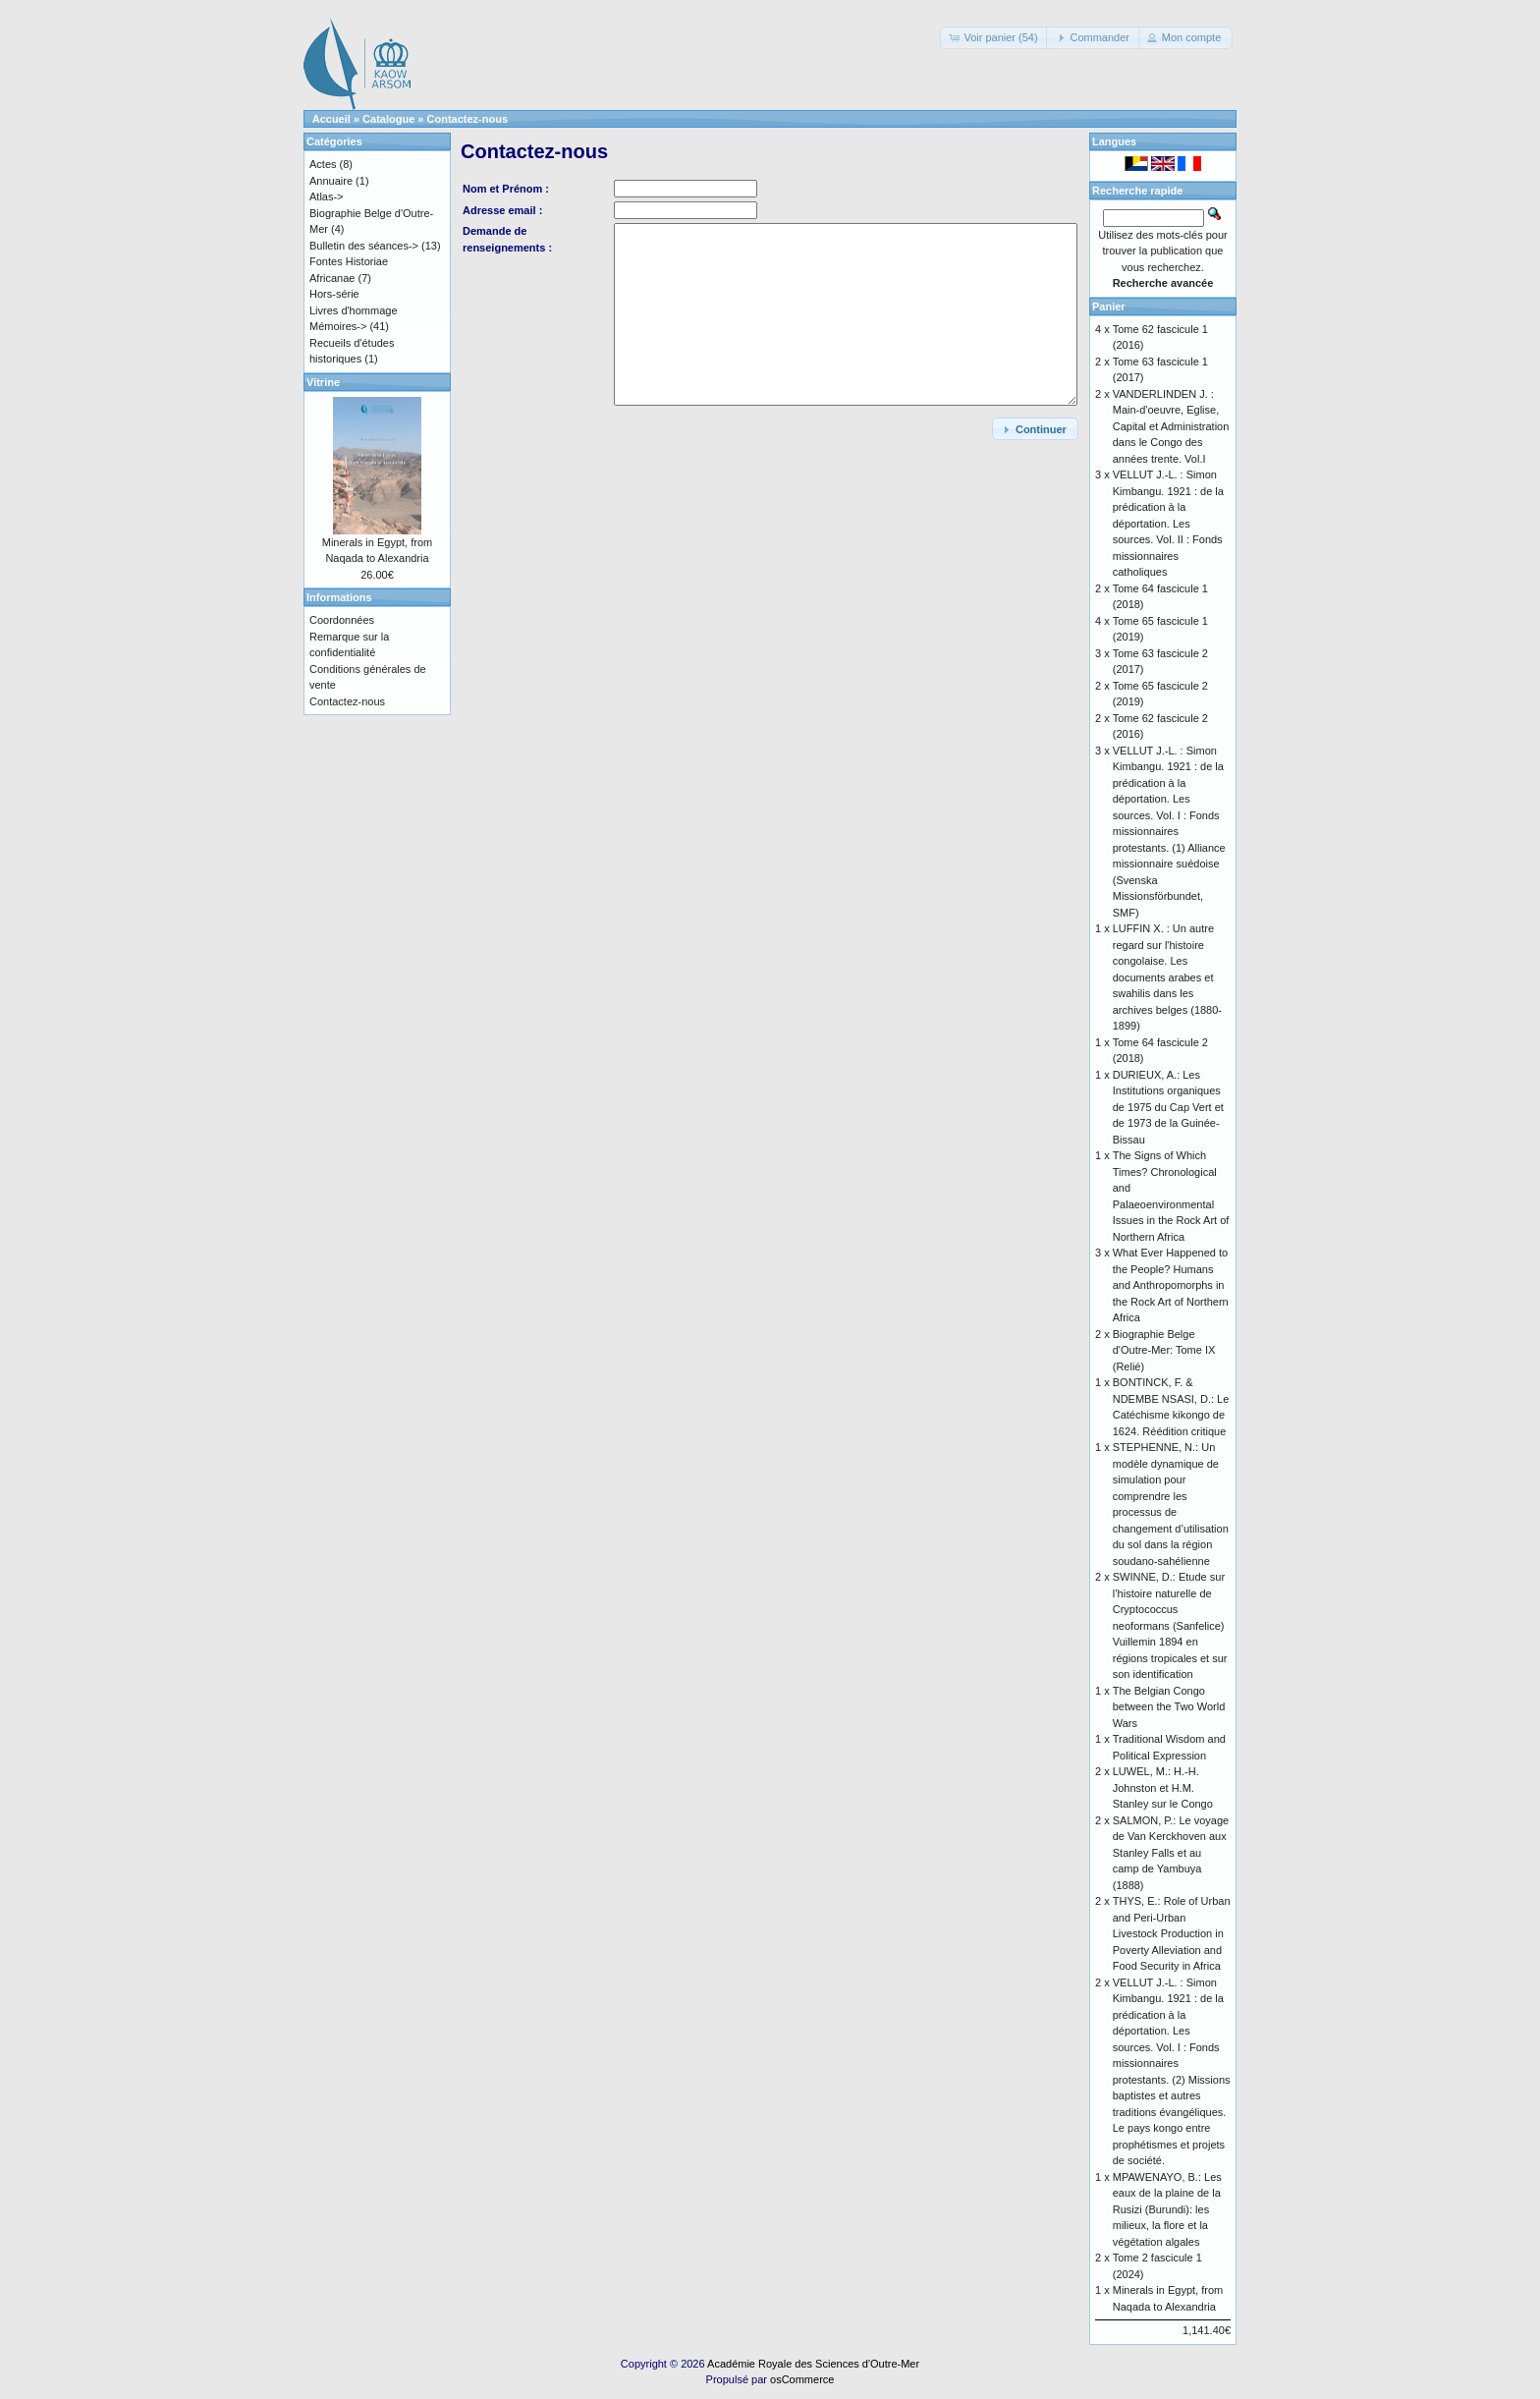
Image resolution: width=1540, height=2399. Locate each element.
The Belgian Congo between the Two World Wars (1169, 1707)
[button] (994, 38)
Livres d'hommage (353, 310)
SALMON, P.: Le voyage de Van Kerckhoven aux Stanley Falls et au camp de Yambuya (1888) (1171, 1852)
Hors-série (334, 294)
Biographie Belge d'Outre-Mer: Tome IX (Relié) (1164, 1350)
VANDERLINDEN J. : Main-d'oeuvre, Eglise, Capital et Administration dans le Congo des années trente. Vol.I (1171, 426)
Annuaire (331, 181)
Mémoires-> (337, 326)
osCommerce (802, 2379)
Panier (1109, 306)
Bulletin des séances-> (363, 245)
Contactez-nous (468, 119)
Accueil (331, 119)
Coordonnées (341, 620)
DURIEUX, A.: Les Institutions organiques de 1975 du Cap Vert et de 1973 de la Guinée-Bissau (1168, 1107)
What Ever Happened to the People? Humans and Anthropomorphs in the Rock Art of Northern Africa (1171, 1285)
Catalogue (388, 119)
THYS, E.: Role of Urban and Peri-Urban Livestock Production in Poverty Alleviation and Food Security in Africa (1172, 1933)
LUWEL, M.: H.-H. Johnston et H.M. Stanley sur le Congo (1163, 1787)
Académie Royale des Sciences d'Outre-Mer (813, 2364)
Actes (323, 164)
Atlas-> (326, 196)
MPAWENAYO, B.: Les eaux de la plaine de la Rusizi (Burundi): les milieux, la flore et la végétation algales (1167, 2209)
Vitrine (323, 382)
